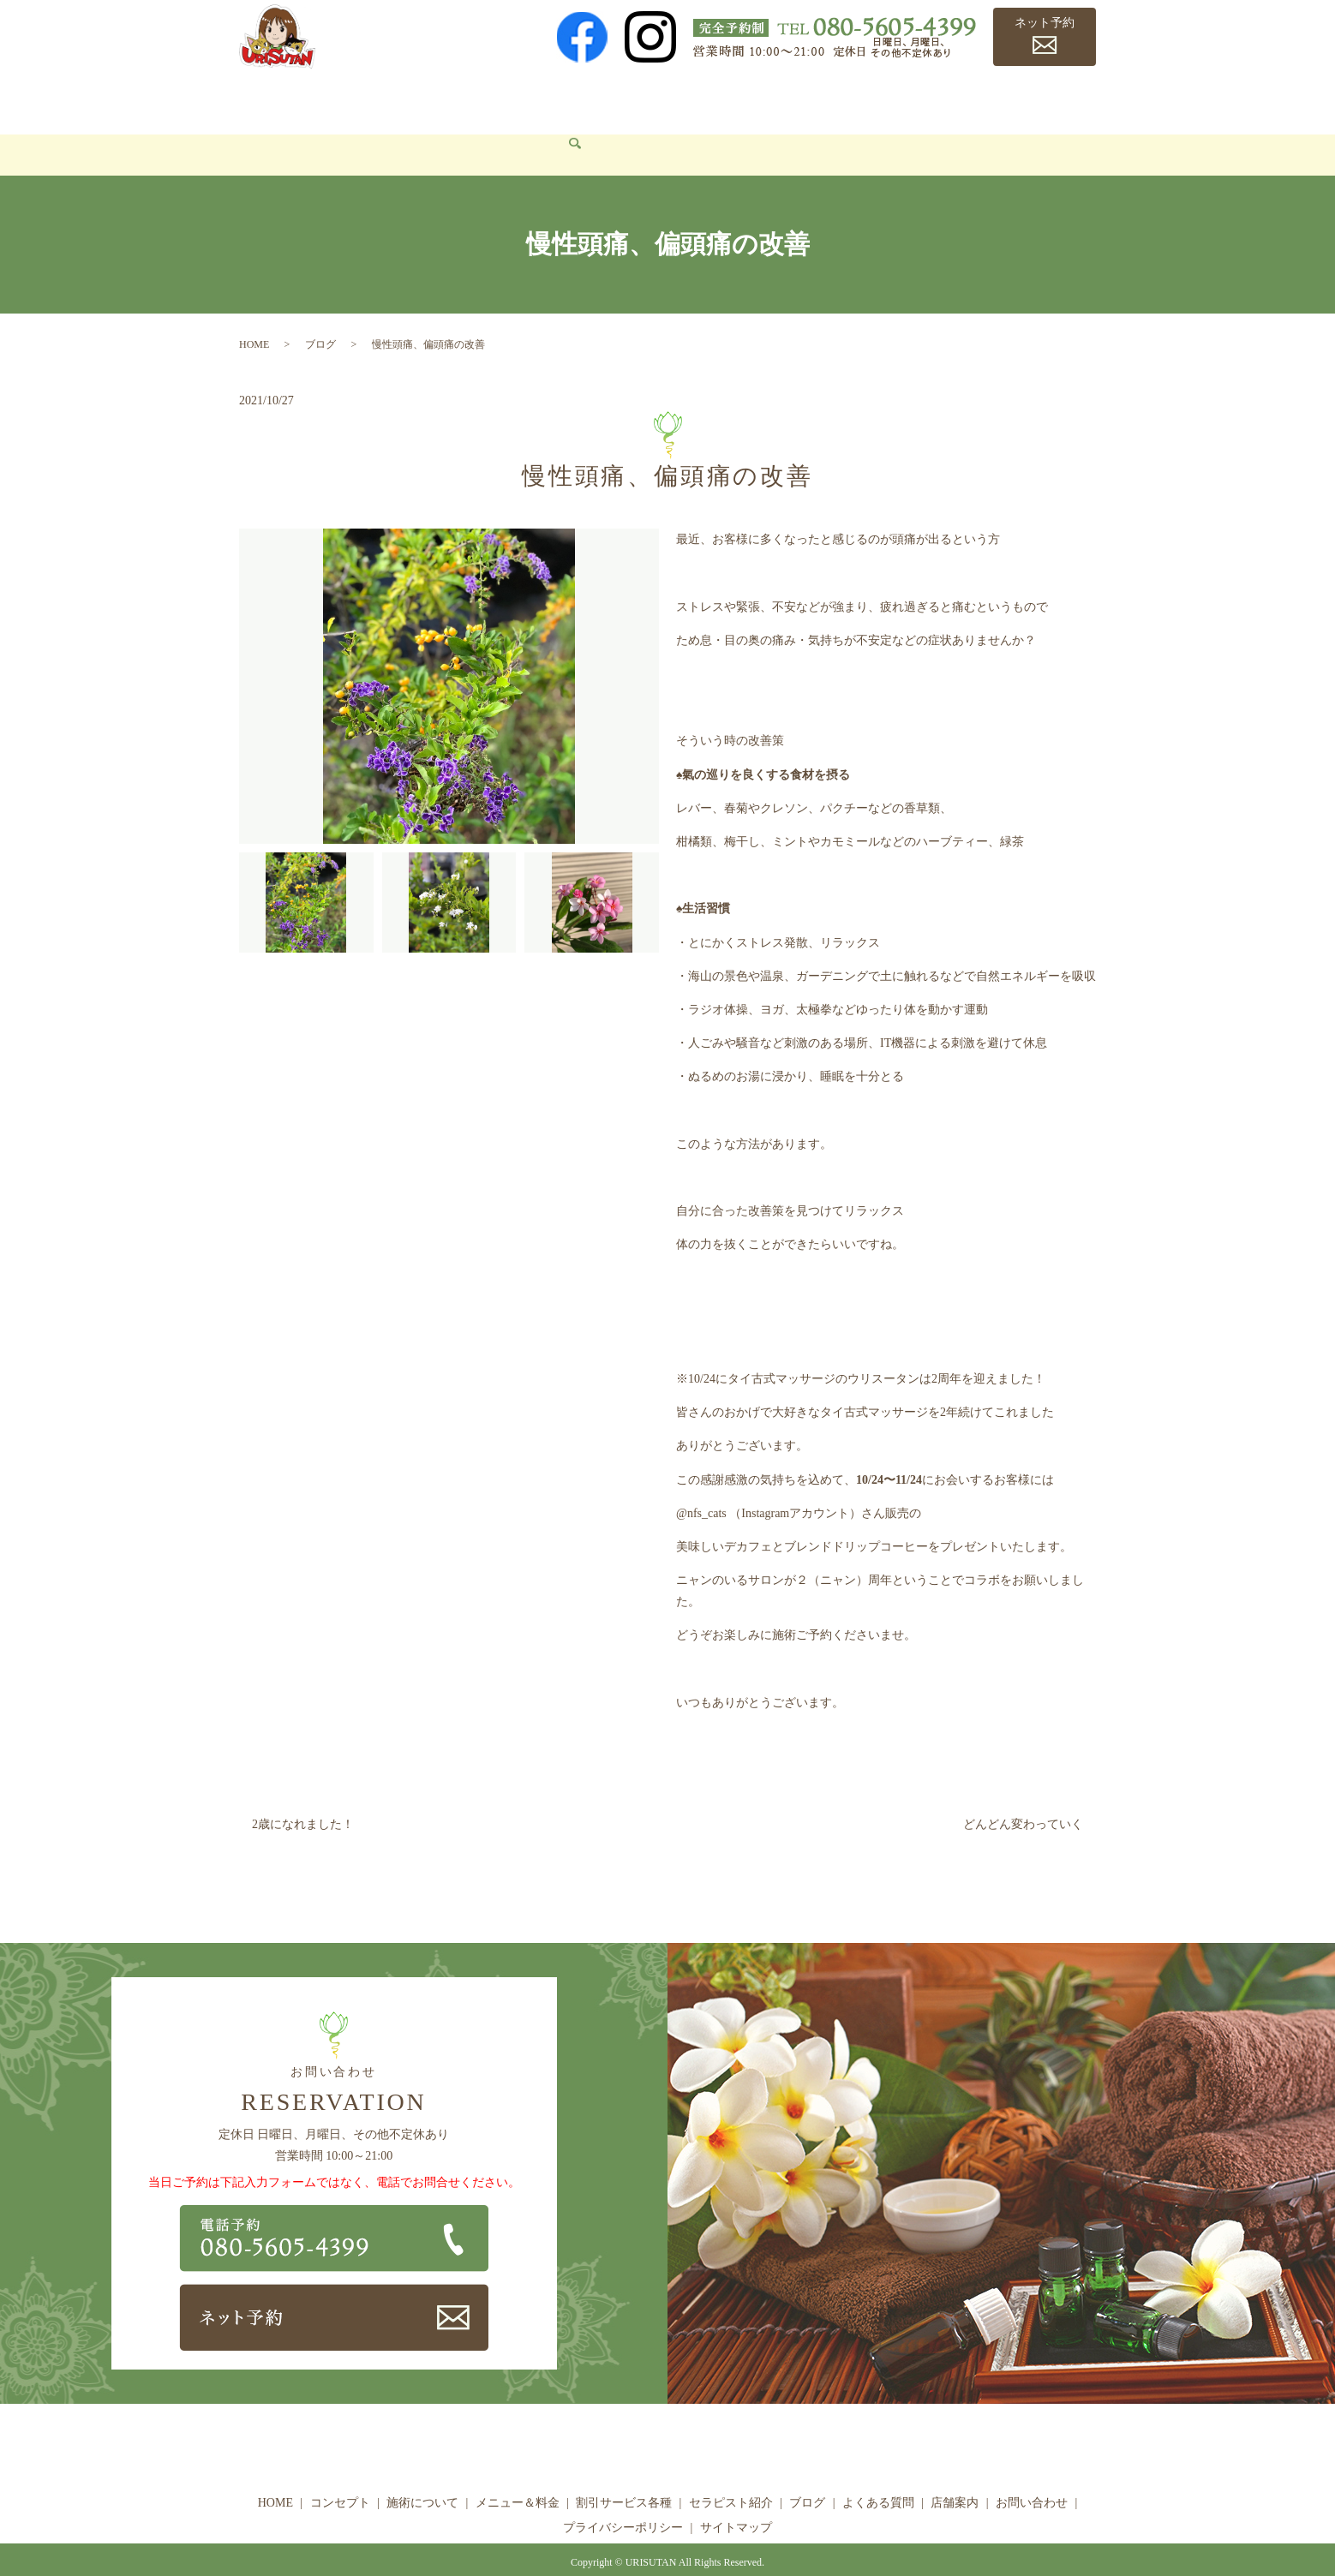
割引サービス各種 (660, 99)
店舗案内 (1028, 99)
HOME (269, 99)
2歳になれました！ (303, 1798)
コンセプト (342, 99)
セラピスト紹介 (779, 99)
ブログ (864, 99)
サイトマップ (736, 2501)
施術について (434, 99)
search (359, 130)
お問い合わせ (289, 129)
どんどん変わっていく (1023, 1798)
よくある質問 (943, 99)
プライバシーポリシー (623, 2501)
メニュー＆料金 (540, 99)
